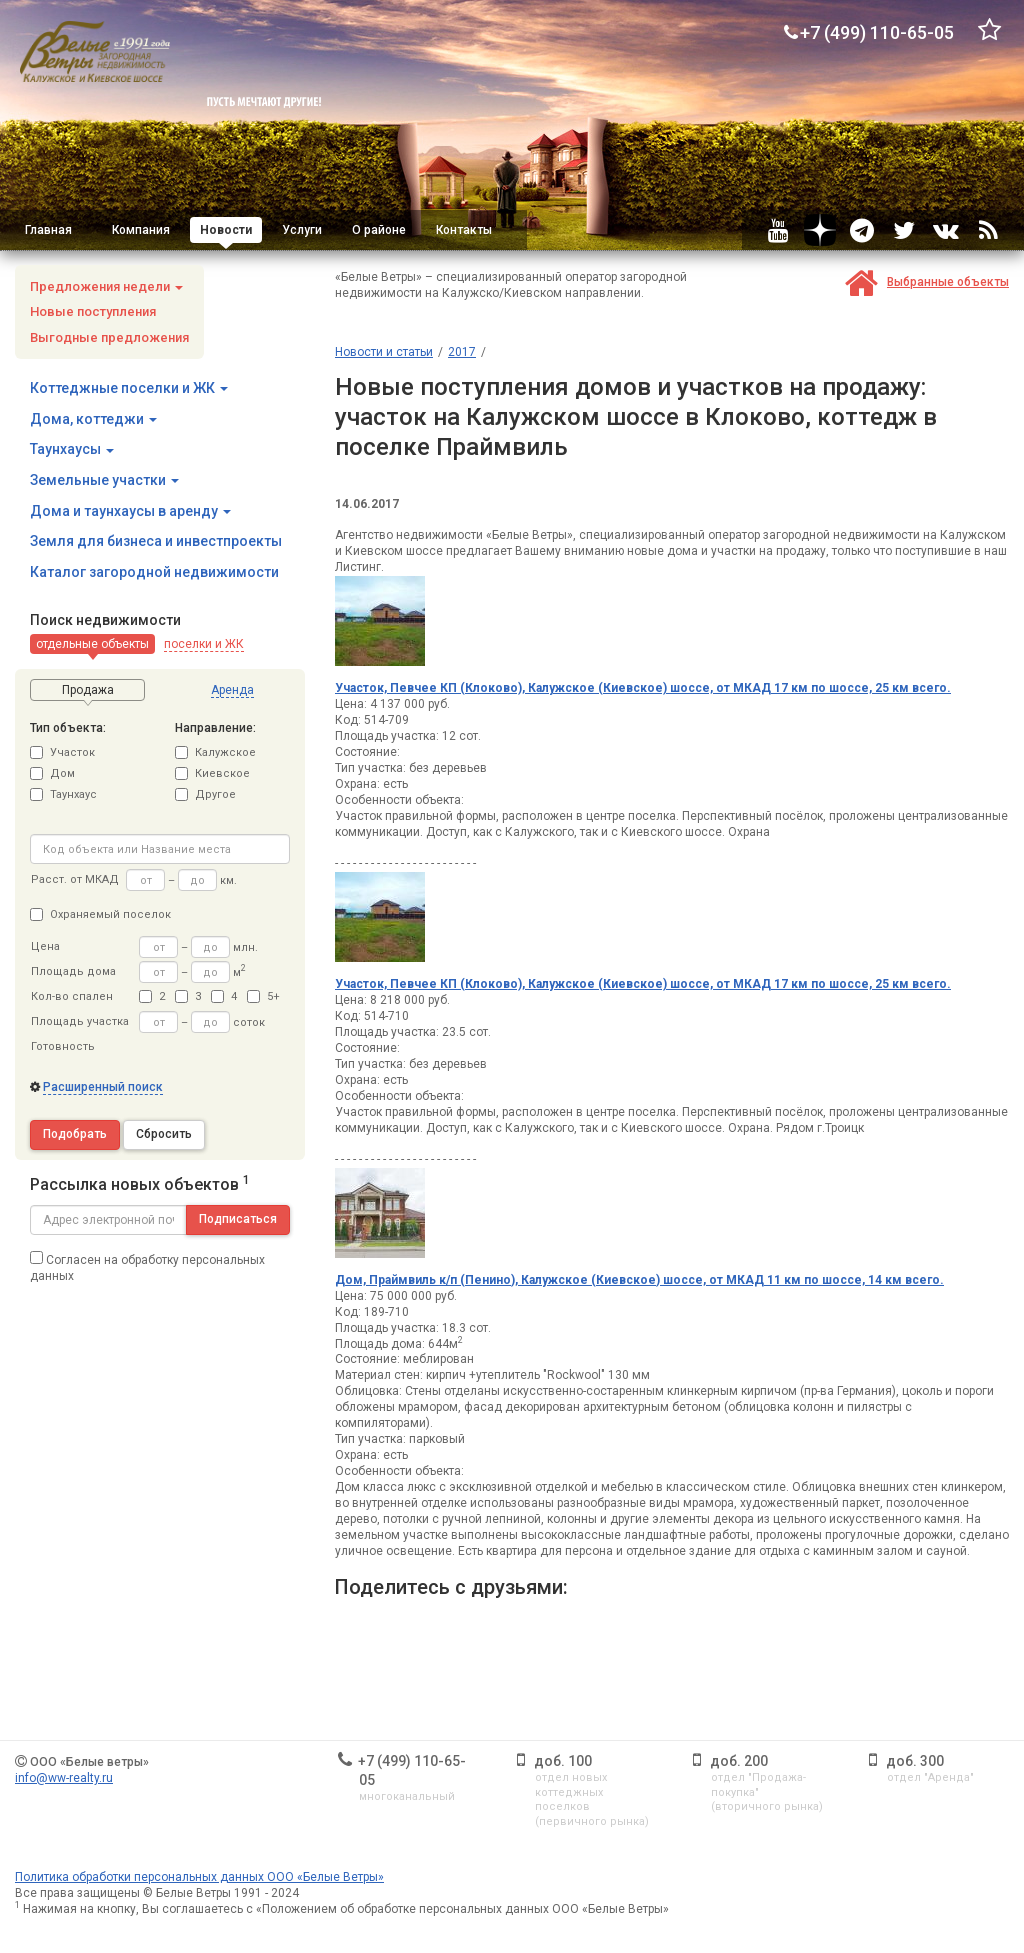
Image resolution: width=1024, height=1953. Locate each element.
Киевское (212, 773)
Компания (141, 230)
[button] (92, 644)
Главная (48, 230)
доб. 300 (915, 1761)
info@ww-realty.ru (64, 1778)
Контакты (464, 230)
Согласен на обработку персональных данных (147, 1267)
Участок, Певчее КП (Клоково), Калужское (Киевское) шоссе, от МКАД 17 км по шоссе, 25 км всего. (643, 688)
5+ (263, 996)
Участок (62, 752)
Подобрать (75, 1134)
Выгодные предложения (109, 337)
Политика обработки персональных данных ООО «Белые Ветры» (199, 1877)
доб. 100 (563, 1761)
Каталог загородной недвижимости (154, 572)
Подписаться (238, 1219)
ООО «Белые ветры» (89, 1762)
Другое (205, 794)
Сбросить (164, 1134)
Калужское (215, 752)
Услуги (302, 230)
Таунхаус (63, 794)
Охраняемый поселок (100, 914)
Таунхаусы (72, 449)
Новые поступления (93, 311)
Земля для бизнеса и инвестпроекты (156, 541)
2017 (462, 352)
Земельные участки (104, 480)
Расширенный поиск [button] (103, 1087)
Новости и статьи (384, 352)
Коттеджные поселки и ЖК (129, 388)
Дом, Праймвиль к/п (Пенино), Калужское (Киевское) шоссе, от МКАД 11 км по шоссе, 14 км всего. (639, 1280)
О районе (379, 230)
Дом (52, 773)
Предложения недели (106, 286)
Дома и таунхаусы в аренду (130, 511)
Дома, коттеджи (93, 419)
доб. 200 (739, 1761)
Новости (226, 230)
